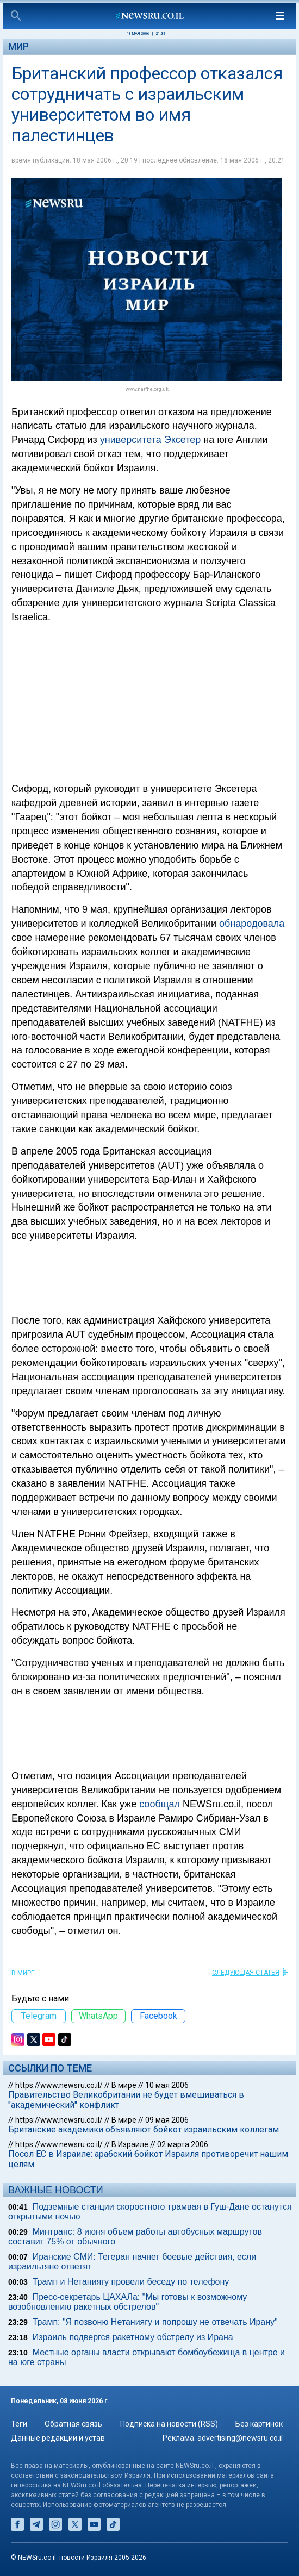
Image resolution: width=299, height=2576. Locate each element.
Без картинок (259, 2423)
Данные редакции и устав (58, 2438)
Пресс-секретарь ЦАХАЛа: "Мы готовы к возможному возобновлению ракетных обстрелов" (127, 2301)
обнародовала (251, 923)
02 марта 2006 (182, 2144)
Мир (18, 46)
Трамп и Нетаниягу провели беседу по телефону (131, 2281)
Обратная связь (73, 2423)
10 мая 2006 (167, 2085)
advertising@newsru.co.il (240, 2438)
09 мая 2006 (167, 2120)
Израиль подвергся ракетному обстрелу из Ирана (133, 2337)
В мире (23, 1973)
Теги (19, 2423)
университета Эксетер (150, 439)
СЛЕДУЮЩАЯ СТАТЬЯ (245, 1972)
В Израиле (129, 2144)
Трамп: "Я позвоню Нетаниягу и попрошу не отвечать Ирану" (155, 2321)
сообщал (159, 1804)
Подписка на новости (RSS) (169, 2423)
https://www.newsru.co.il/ (59, 2085)
